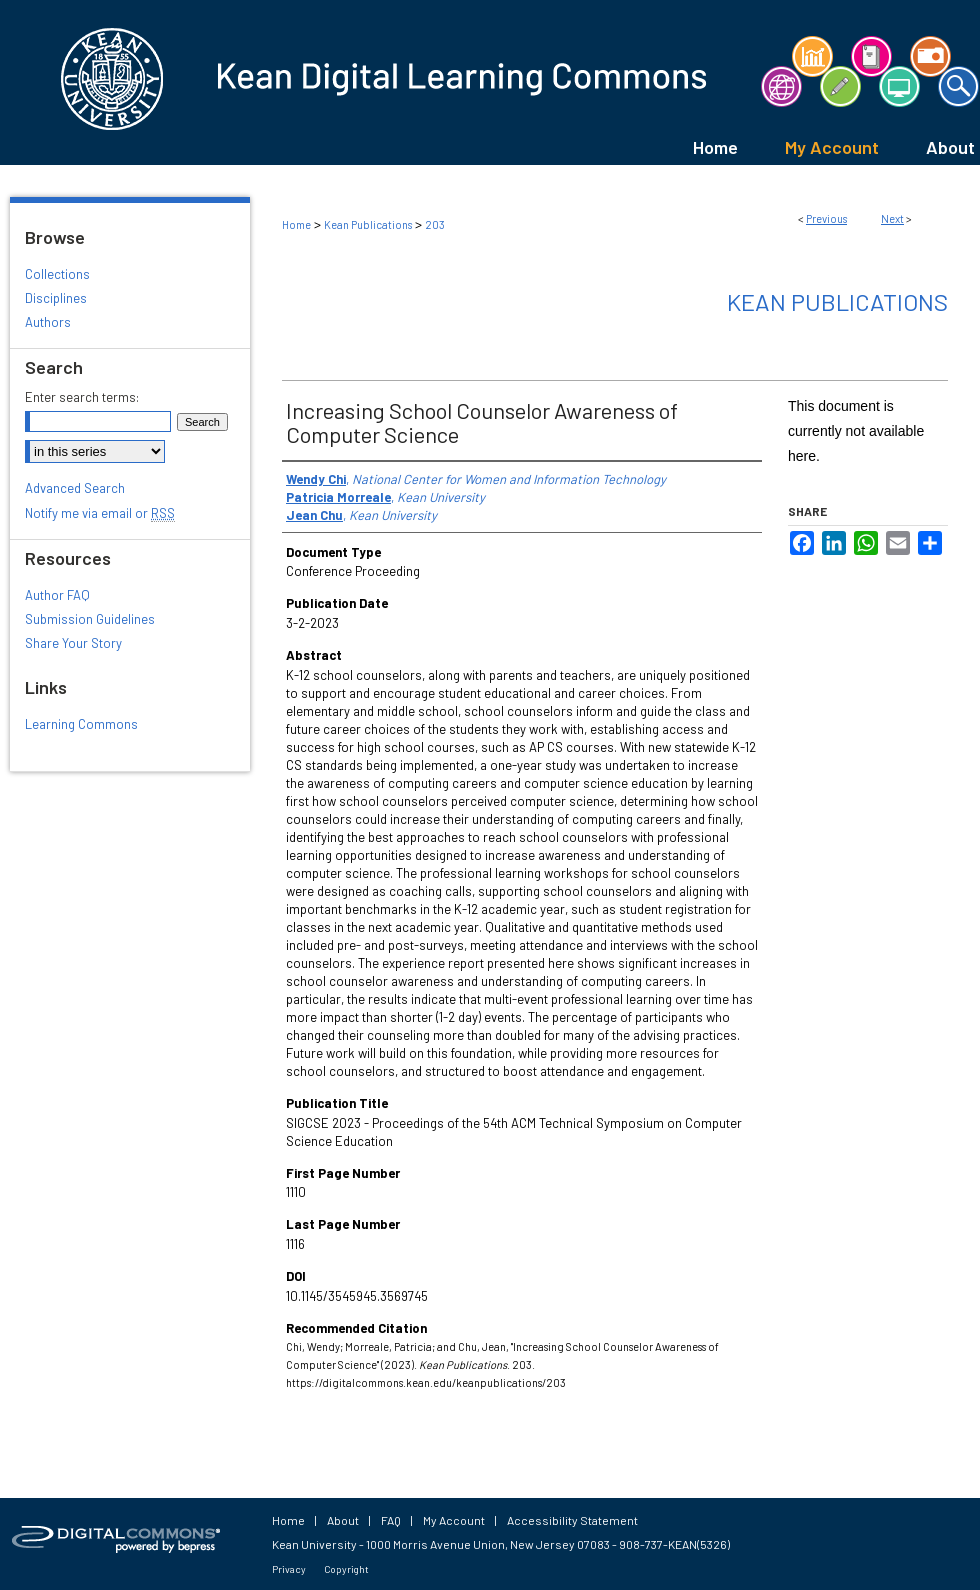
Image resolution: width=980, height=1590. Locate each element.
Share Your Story (73, 643)
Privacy (289, 1569)
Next (892, 218)
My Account (454, 1520)
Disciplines (56, 298)
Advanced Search (75, 488)
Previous (826, 218)
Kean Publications (368, 224)
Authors (48, 322)
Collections (57, 274)
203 (435, 224)
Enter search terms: (82, 397)
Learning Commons (81, 724)
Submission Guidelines (90, 619)
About (343, 1520)
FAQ (391, 1520)
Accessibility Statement (572, 1520)
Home (296, 224)
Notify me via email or (100, 513)
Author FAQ (57, 595)
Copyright (346, 1569)
